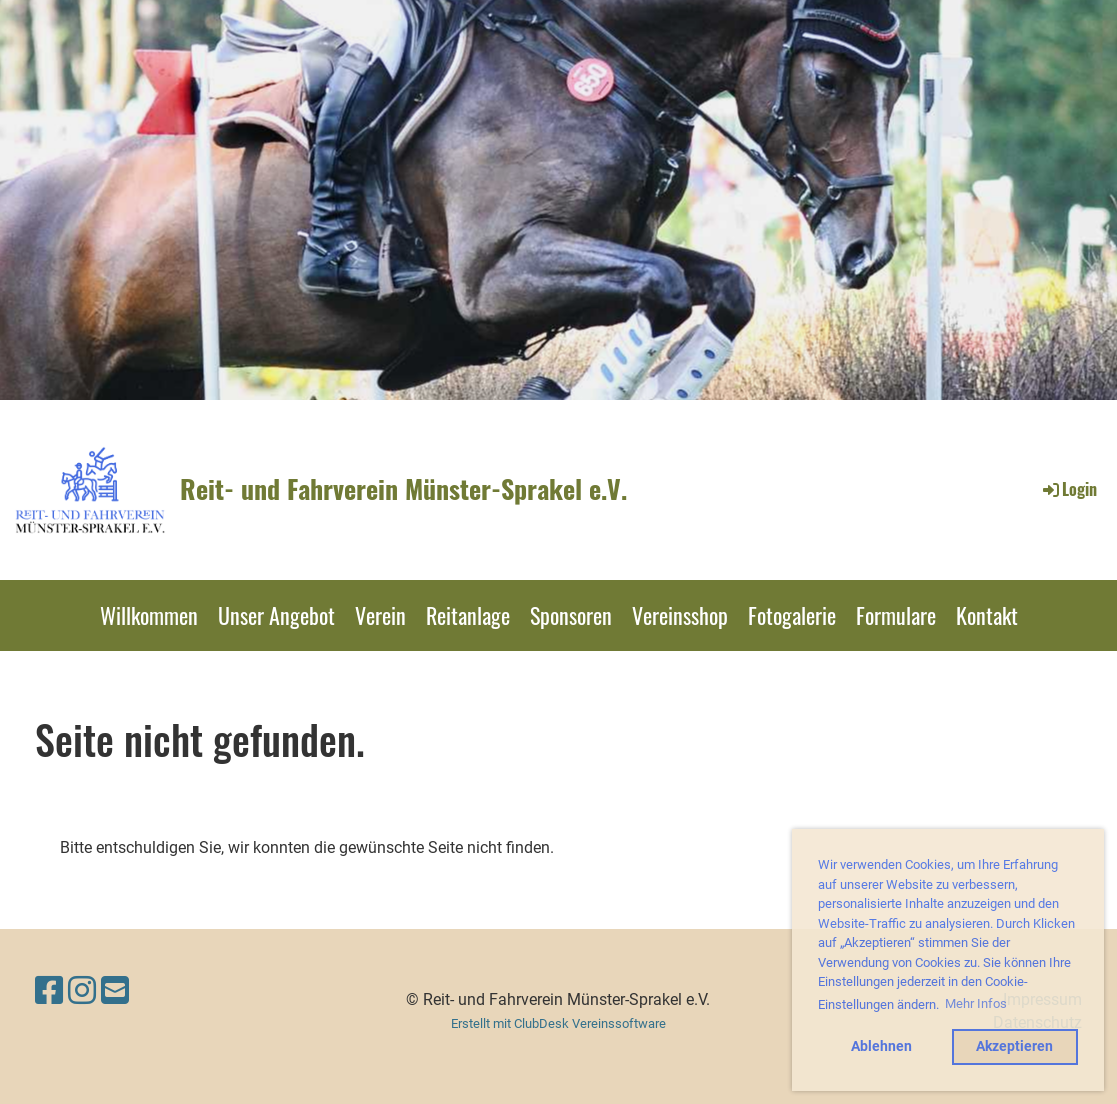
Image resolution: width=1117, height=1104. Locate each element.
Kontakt (987, 615)
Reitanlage (468, 615)
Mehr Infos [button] (976, 1003)
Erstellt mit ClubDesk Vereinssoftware (558, 1023)
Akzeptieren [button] (1014, 1046)
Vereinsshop (680, 615)
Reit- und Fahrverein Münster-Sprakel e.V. (403, 489)
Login (1068, 489)
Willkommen (149, 615)
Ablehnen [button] (881, 1046)
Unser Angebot (276, 615)
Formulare (896, 615)
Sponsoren (571, 615)
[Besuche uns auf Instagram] (82, 991)
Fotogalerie (792, 615)
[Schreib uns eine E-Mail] (115, 991)
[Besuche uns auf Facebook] (49, 991)
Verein (380, 615)
